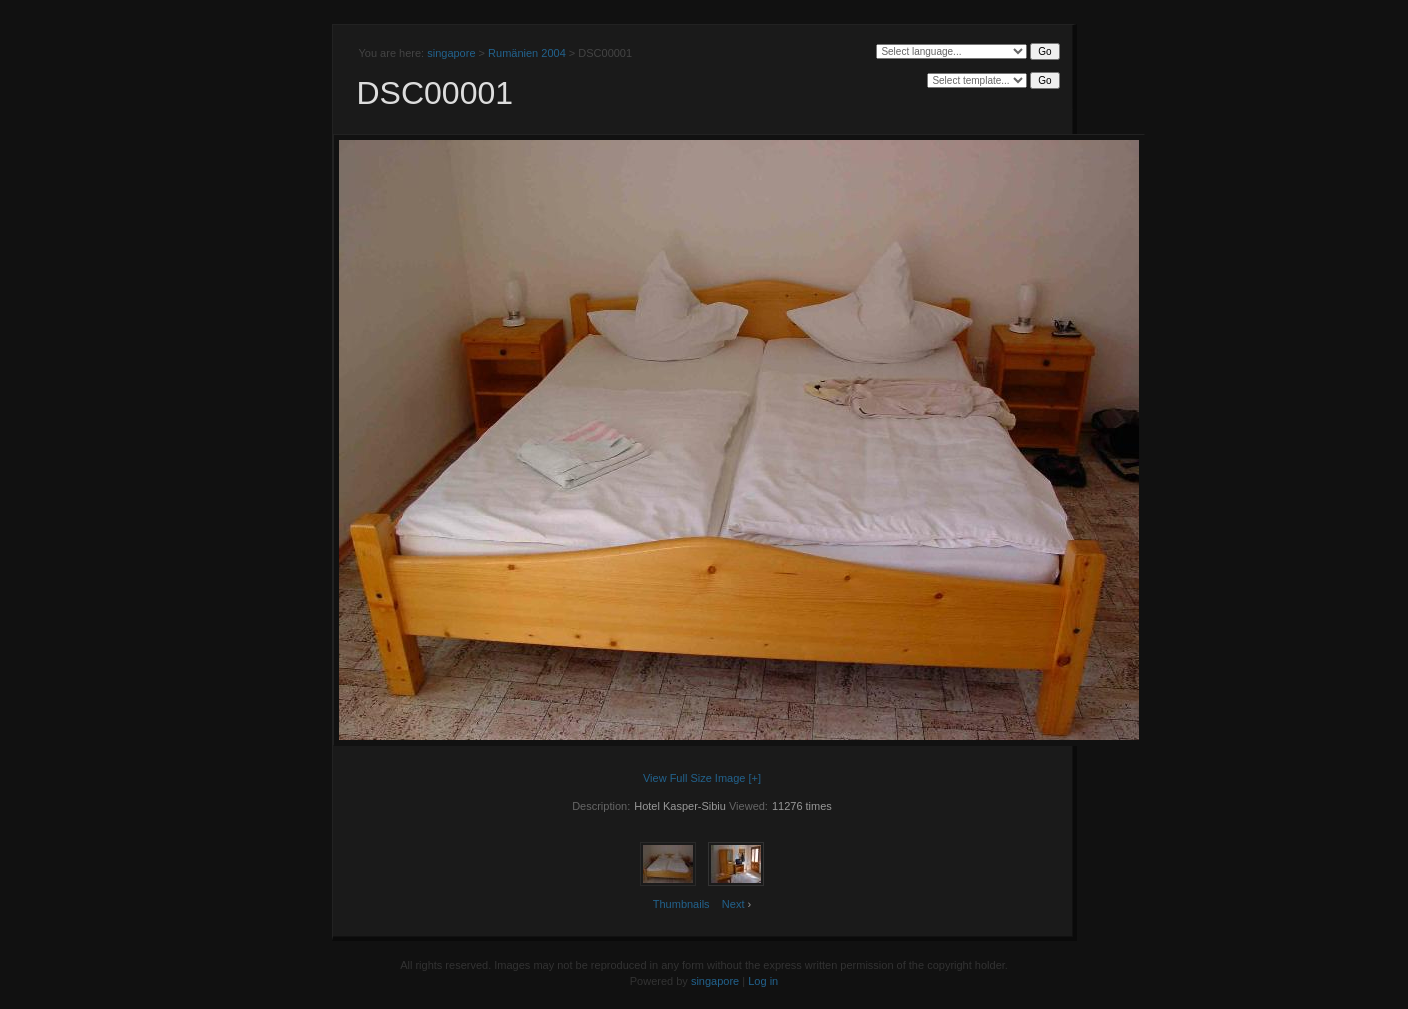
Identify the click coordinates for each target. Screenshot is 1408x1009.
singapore (451, 53)
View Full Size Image (694, 778)
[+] (755, 778)
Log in (763, 981)
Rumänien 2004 (527, 53)
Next (733, 904)
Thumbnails (681, 904)
